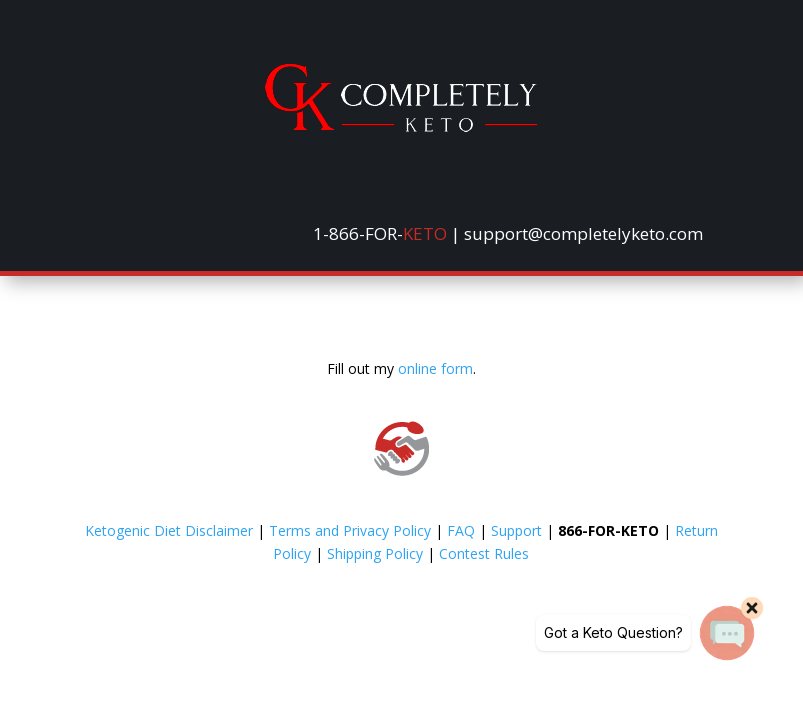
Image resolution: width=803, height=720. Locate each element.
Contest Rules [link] (484, 553)
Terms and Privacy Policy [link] (350, 530)
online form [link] (435, 368)
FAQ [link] (461, 530)
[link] (401, 126)
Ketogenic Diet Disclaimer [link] (169, 530)
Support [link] (516, 530)
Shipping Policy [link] (375, 553)
